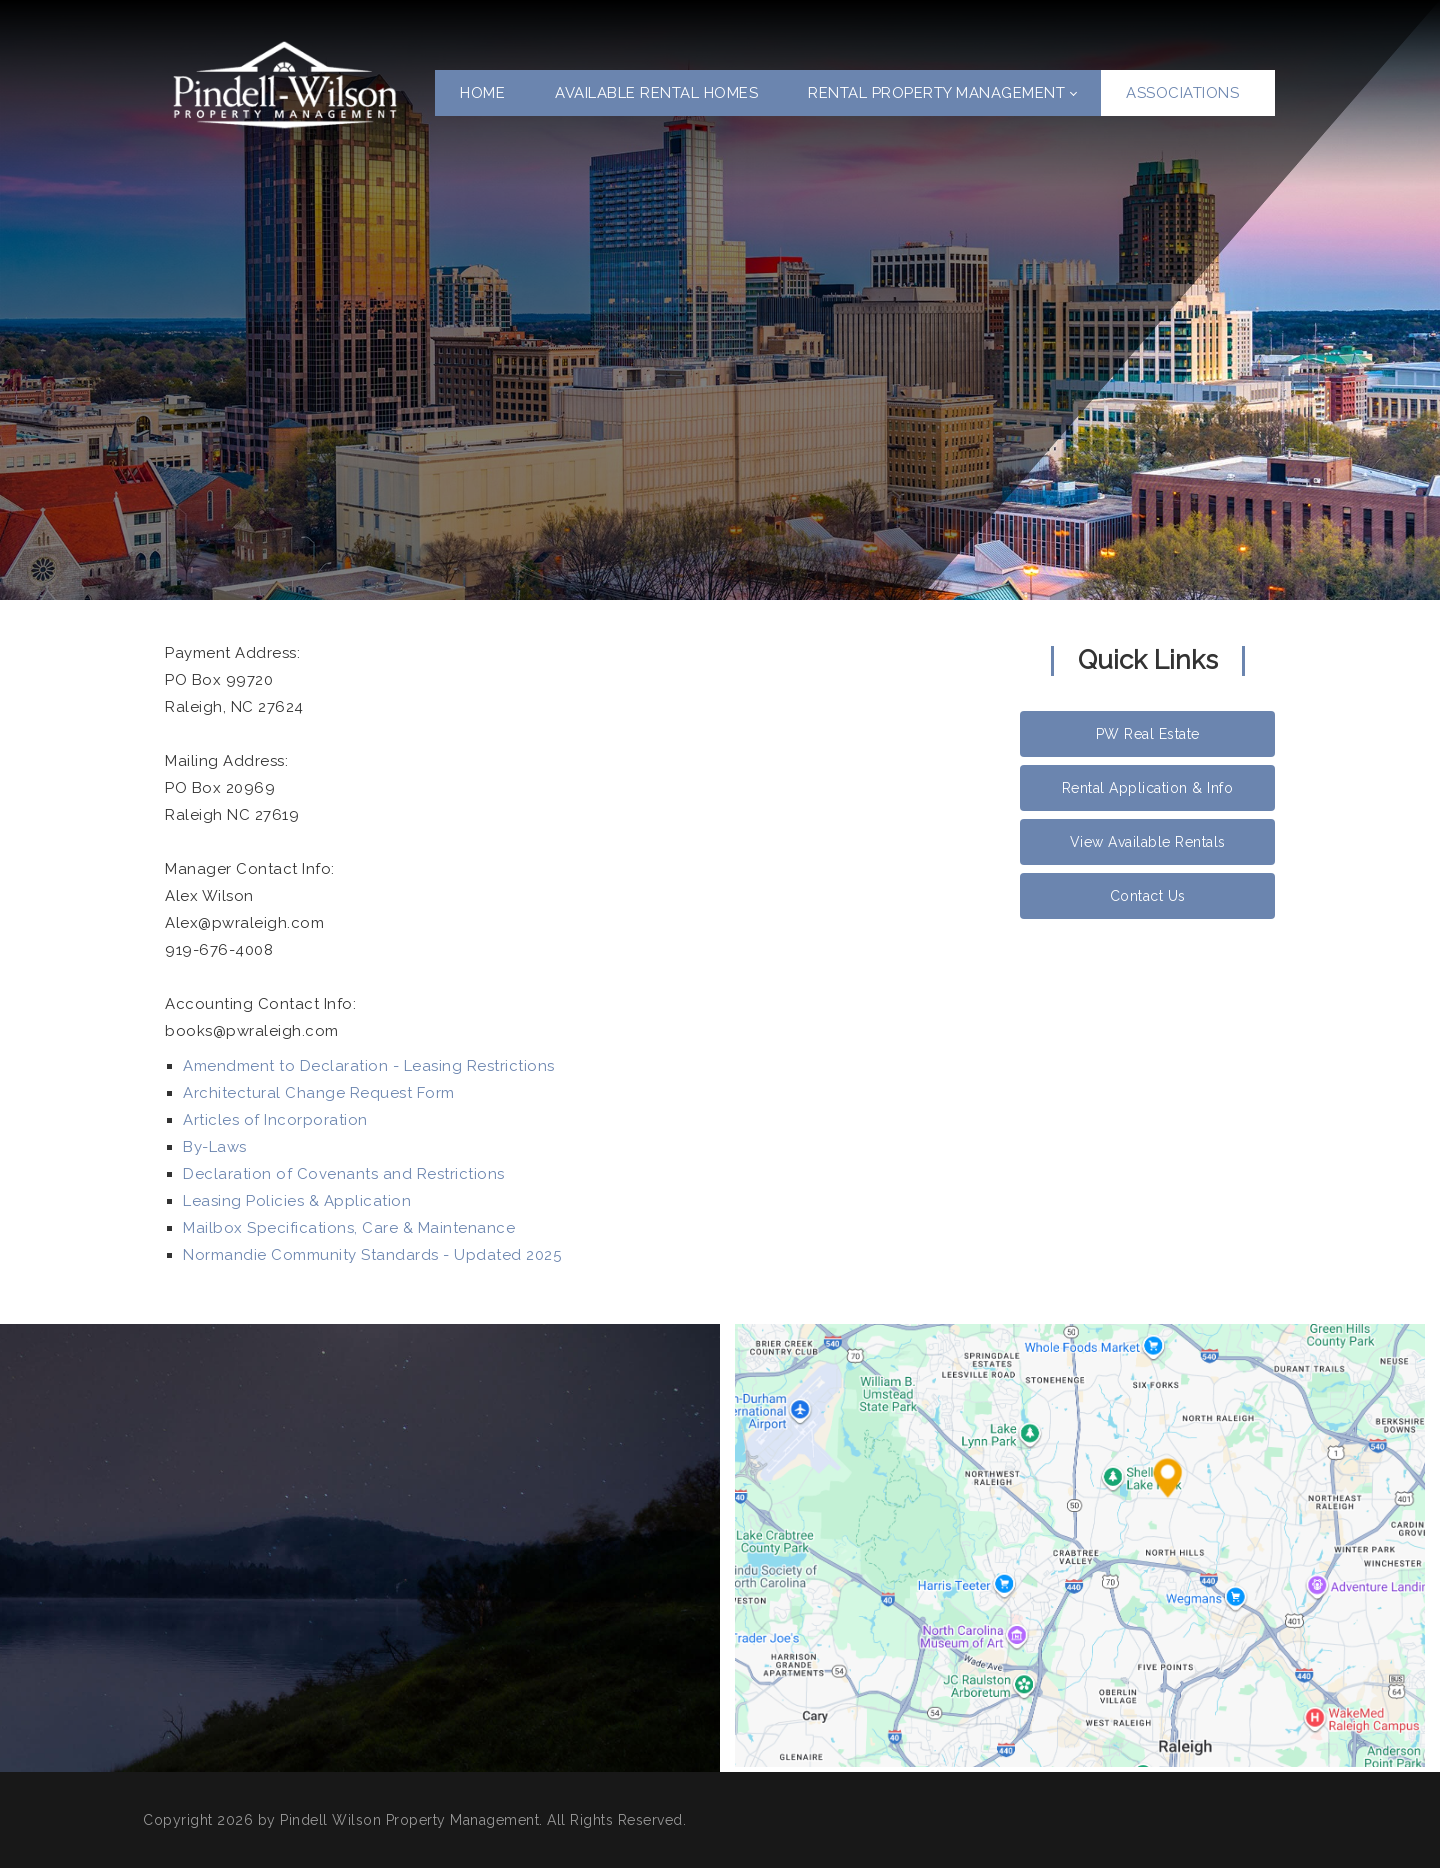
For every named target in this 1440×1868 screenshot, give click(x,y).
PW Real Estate (1148, 734)
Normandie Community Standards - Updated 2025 (372, 1255)
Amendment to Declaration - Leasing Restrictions (369, 1066)
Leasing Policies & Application (297, 1201)
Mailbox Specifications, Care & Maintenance (349, 1228)
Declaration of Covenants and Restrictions (344, 1174)
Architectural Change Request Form (319, 1093)
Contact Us (1148, 896)
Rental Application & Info (1148, 788)
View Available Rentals (1148, 842)
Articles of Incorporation (275, 1120)
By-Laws (215, 1147)
